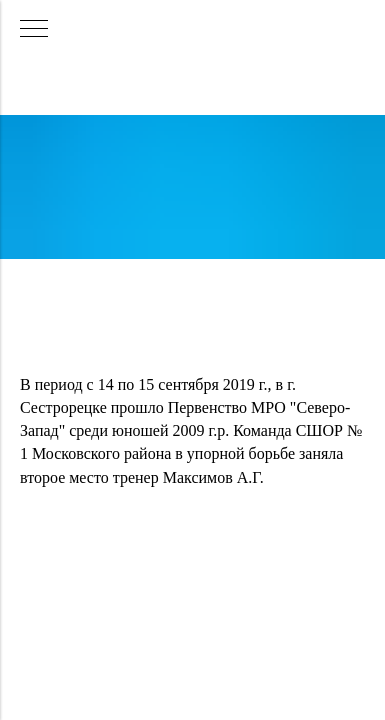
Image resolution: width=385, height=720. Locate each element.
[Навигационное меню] (34, 30)
